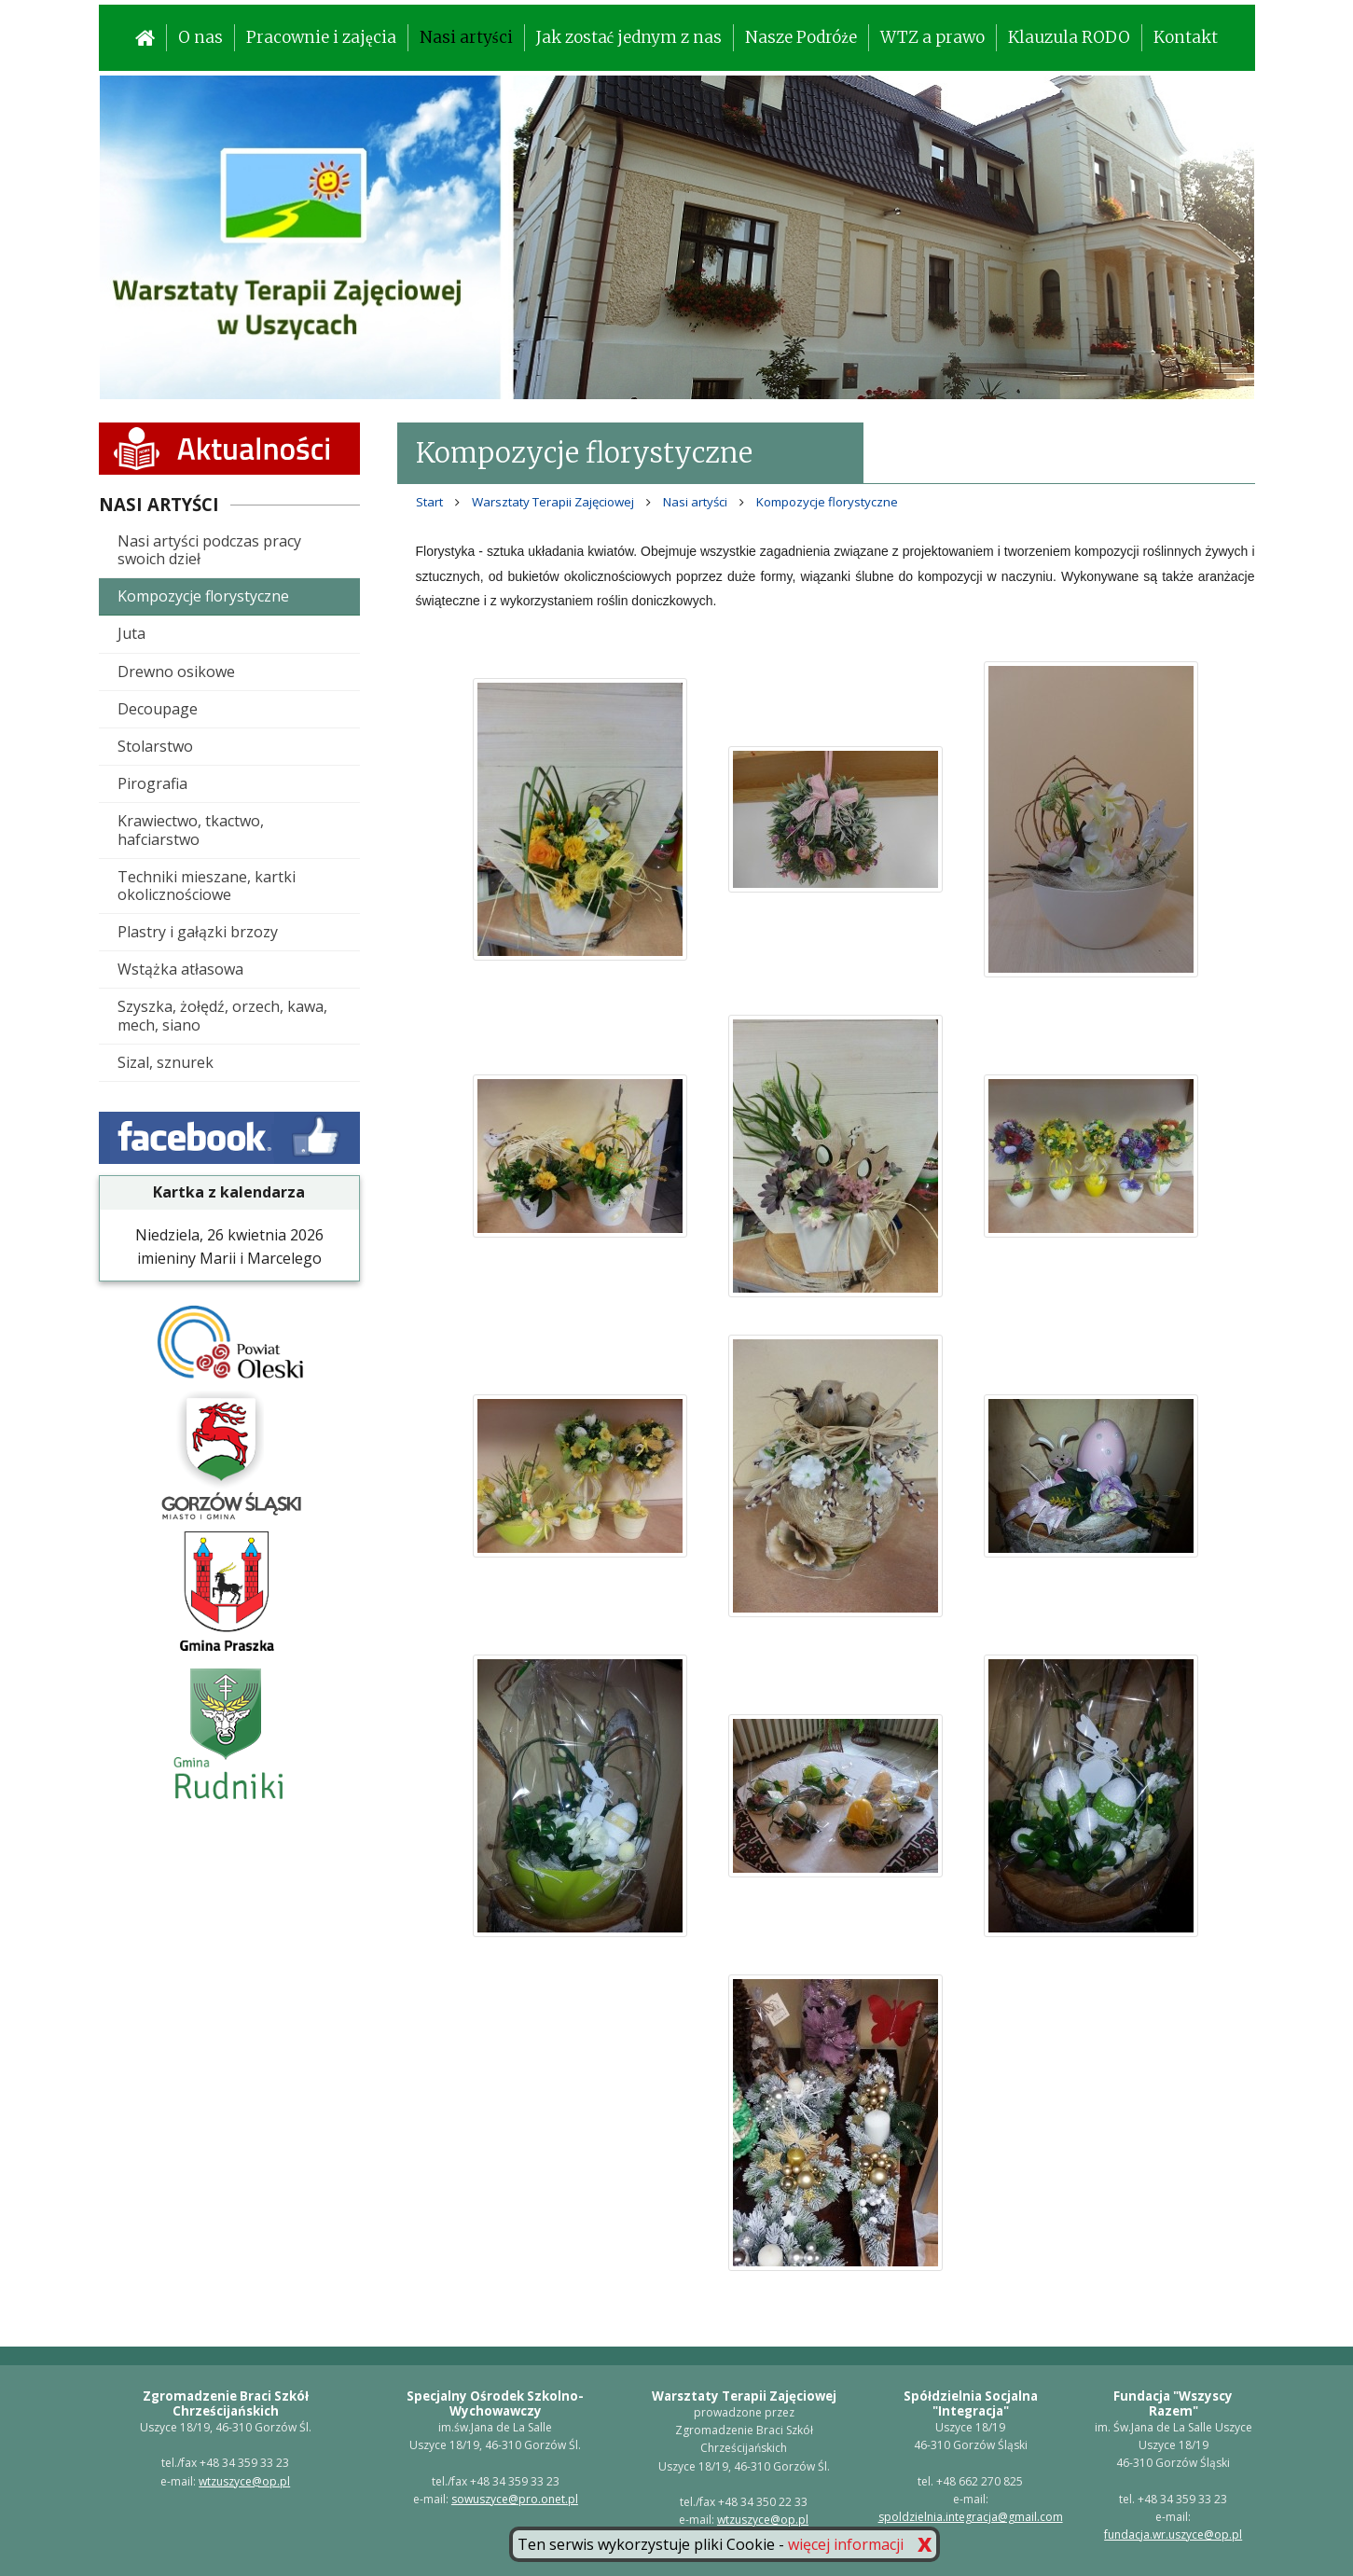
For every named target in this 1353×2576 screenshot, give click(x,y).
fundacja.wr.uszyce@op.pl (1173, 2534)
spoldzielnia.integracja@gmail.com (970, 2517)
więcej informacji (846, 2544)
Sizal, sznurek (165, 1062)
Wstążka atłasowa (180, 969)
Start (429, 501)
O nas (200, 37)
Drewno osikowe (176, 671)
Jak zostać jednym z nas (629, 37)
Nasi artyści (466, 37)
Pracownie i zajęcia (321, 37)
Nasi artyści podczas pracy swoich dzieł (209, 550)
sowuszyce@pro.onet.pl (514, 2499)
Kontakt (1185, 37)
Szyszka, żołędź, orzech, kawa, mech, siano (222, 1015)
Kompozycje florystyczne (203, 596)
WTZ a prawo (932, 37)
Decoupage (157, 709)
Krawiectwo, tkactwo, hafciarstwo (190, 829)
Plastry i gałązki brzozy (197, 931)
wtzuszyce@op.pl (244, 2481)
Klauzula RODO (1069, 37)
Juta (131, 633)
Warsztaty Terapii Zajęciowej (553, 501)
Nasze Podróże (801, 37)
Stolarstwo (155, 746)
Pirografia (152, 783)
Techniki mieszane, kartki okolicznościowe (206, 885)
